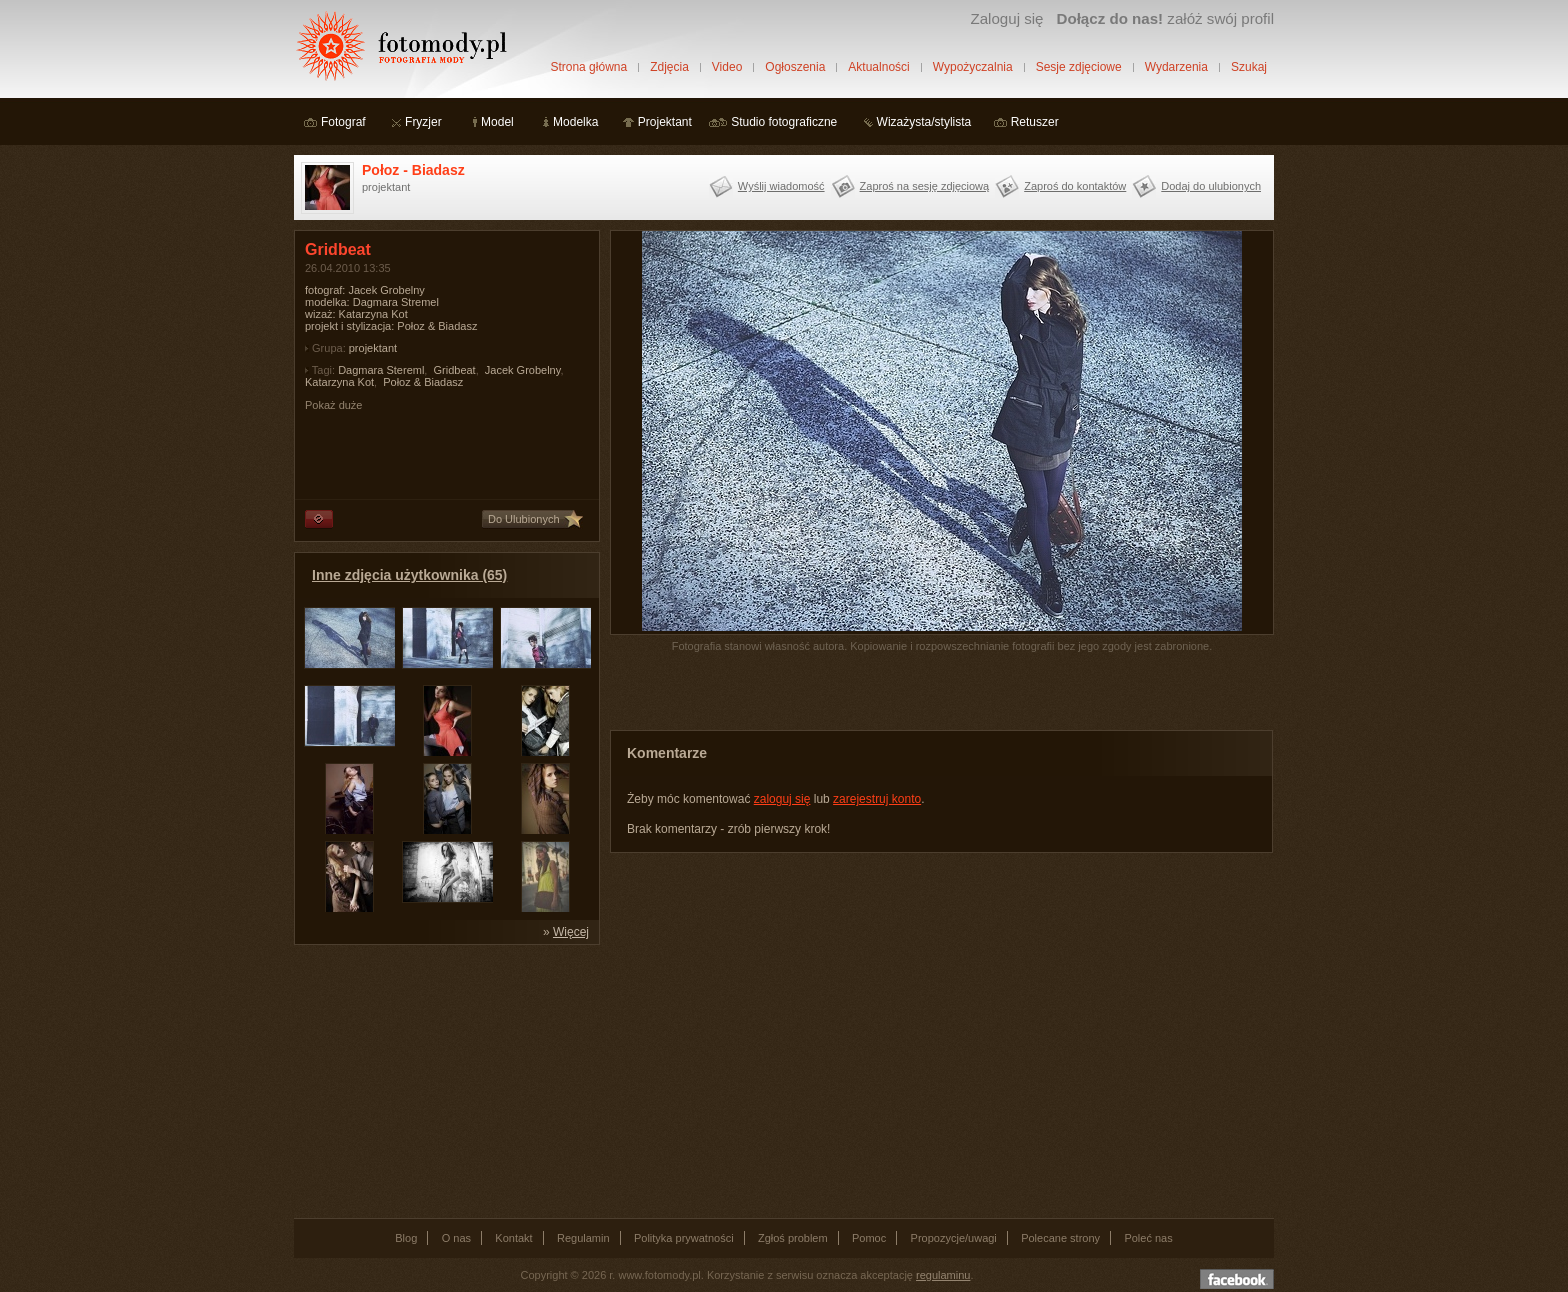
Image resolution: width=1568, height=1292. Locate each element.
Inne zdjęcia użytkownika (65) (409, 575)
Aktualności (878, 67)
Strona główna (588, 67)
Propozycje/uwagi (954, 1238)
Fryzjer (423, 122)
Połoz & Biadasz (423, 382)
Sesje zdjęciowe (1079, 67)
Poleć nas (1148, 1238)
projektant (373, 348)
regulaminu (943, 1275)
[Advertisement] (444, 1080)
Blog (406, 1238)
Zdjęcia (669, 67)
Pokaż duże (333, 405)
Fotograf (343, 122)
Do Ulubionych (524, 519)
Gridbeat (454, 370)
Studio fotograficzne (784, 122)
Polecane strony (1060, 1238)
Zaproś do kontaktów (1075, 186)
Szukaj (1249, 67)
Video (727, 67)
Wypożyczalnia (973, 67)
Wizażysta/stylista (924, 122)
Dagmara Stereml (381, 370)
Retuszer (1035, 122)
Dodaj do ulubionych (1211, 186)
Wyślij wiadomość (781, 186)
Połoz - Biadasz (413, 170)
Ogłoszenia (795, 67)
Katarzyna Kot (339, 382)
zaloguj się (782, 799)
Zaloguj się (1006, 18)
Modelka (575, 122)
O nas (456, 1238)
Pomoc (869, 1238)
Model (497, 122)
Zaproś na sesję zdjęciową (925, 186)
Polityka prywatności (684, 1238)
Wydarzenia (1176, 67)
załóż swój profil (1165, 18)
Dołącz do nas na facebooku (1237, 1279)
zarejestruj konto (877, 799)
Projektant (665, 122)
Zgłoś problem (793, 1238)
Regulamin (583, 1238)
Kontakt (513, 1238)
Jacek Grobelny (523, 370)
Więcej (571, 932)
